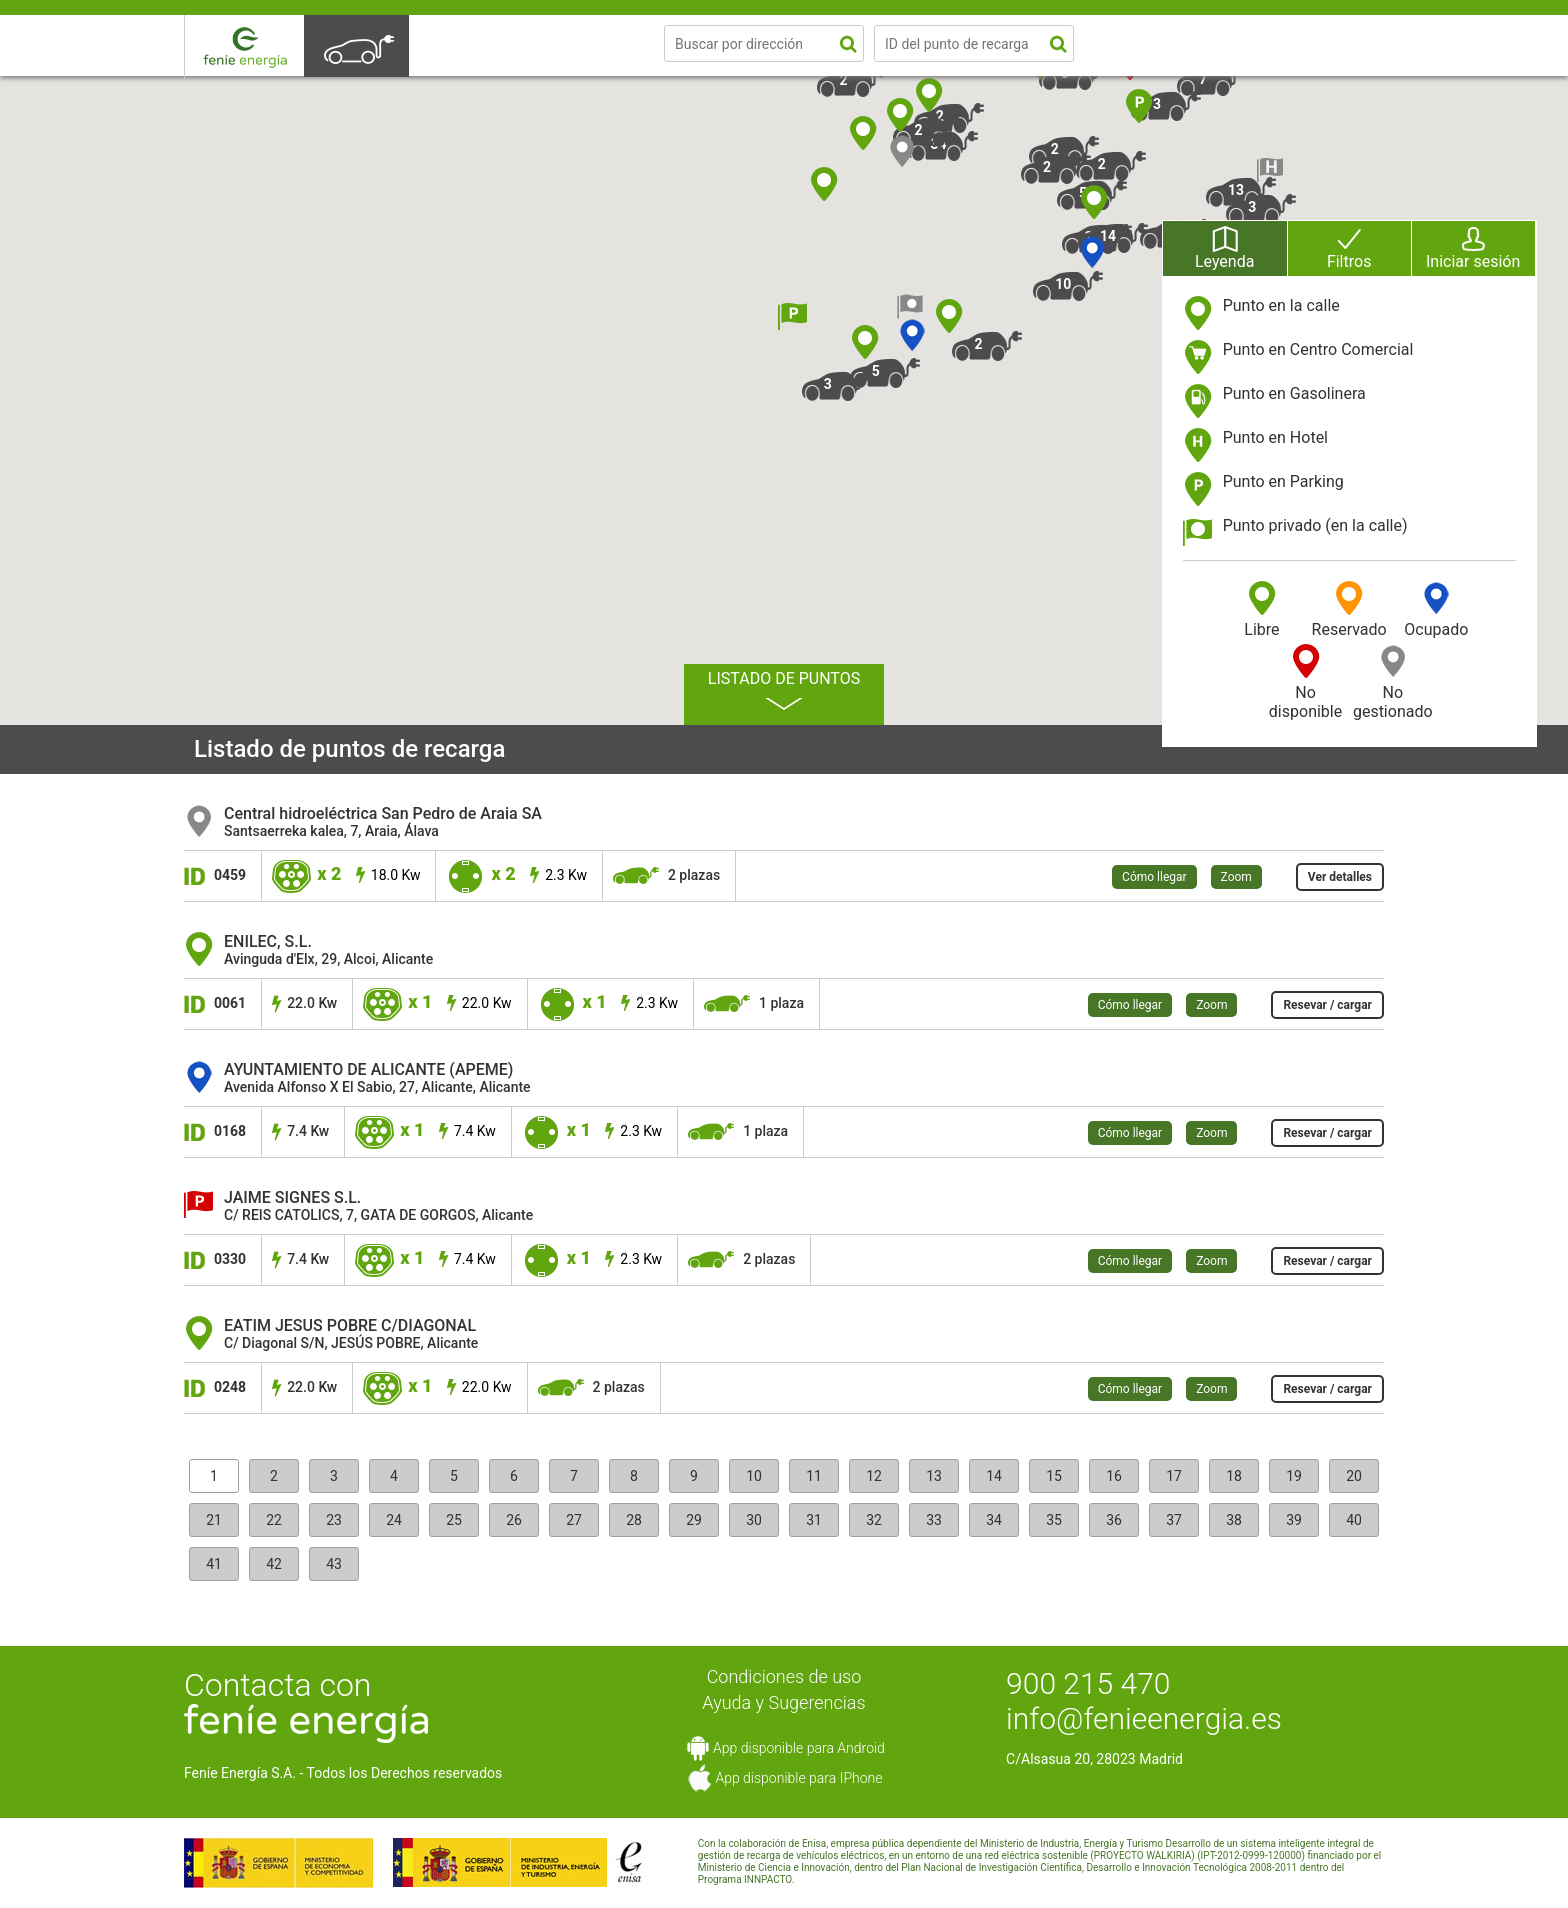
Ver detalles (1340, 877)
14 (994, 1476)
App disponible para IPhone (798, 1778)
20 (1354, 1476)
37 (1174, 1520)
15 (1054, 1476)
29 (694, 1520)
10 (754, 1476)
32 (874, 1520)
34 (994, 1520)
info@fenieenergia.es (1144, 1718)
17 (1174, 1476)
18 (1234, 1476)
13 (934, 1476)
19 (1294, 1476)
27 (574, 1520)
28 (634, 1520)
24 (394, 1520)
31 (814, 1520)
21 (214, 1520)
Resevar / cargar (1327, 1005)
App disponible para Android (799, 1748)
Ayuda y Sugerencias (783, 1702)
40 (1354, 1520)
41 (214, 1564)
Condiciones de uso (784, 1676)
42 (274, 1564)
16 (1114, 1476)
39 (1294, 1520)
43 (334, 1564)
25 (454, 1520)
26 (514, 1520)
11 (814, 1476)
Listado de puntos (784, 689)
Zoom (1236, 877)
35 (1054, 1520)
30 (754, 1520)
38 (1234, 1520)
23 (334, 1520)
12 (874, 1476)
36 (1114, 1520)
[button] (1091, 266)
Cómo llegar (1154, 877)
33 (934, 1520)
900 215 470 (1088, 1683)
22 (274, 1520)
